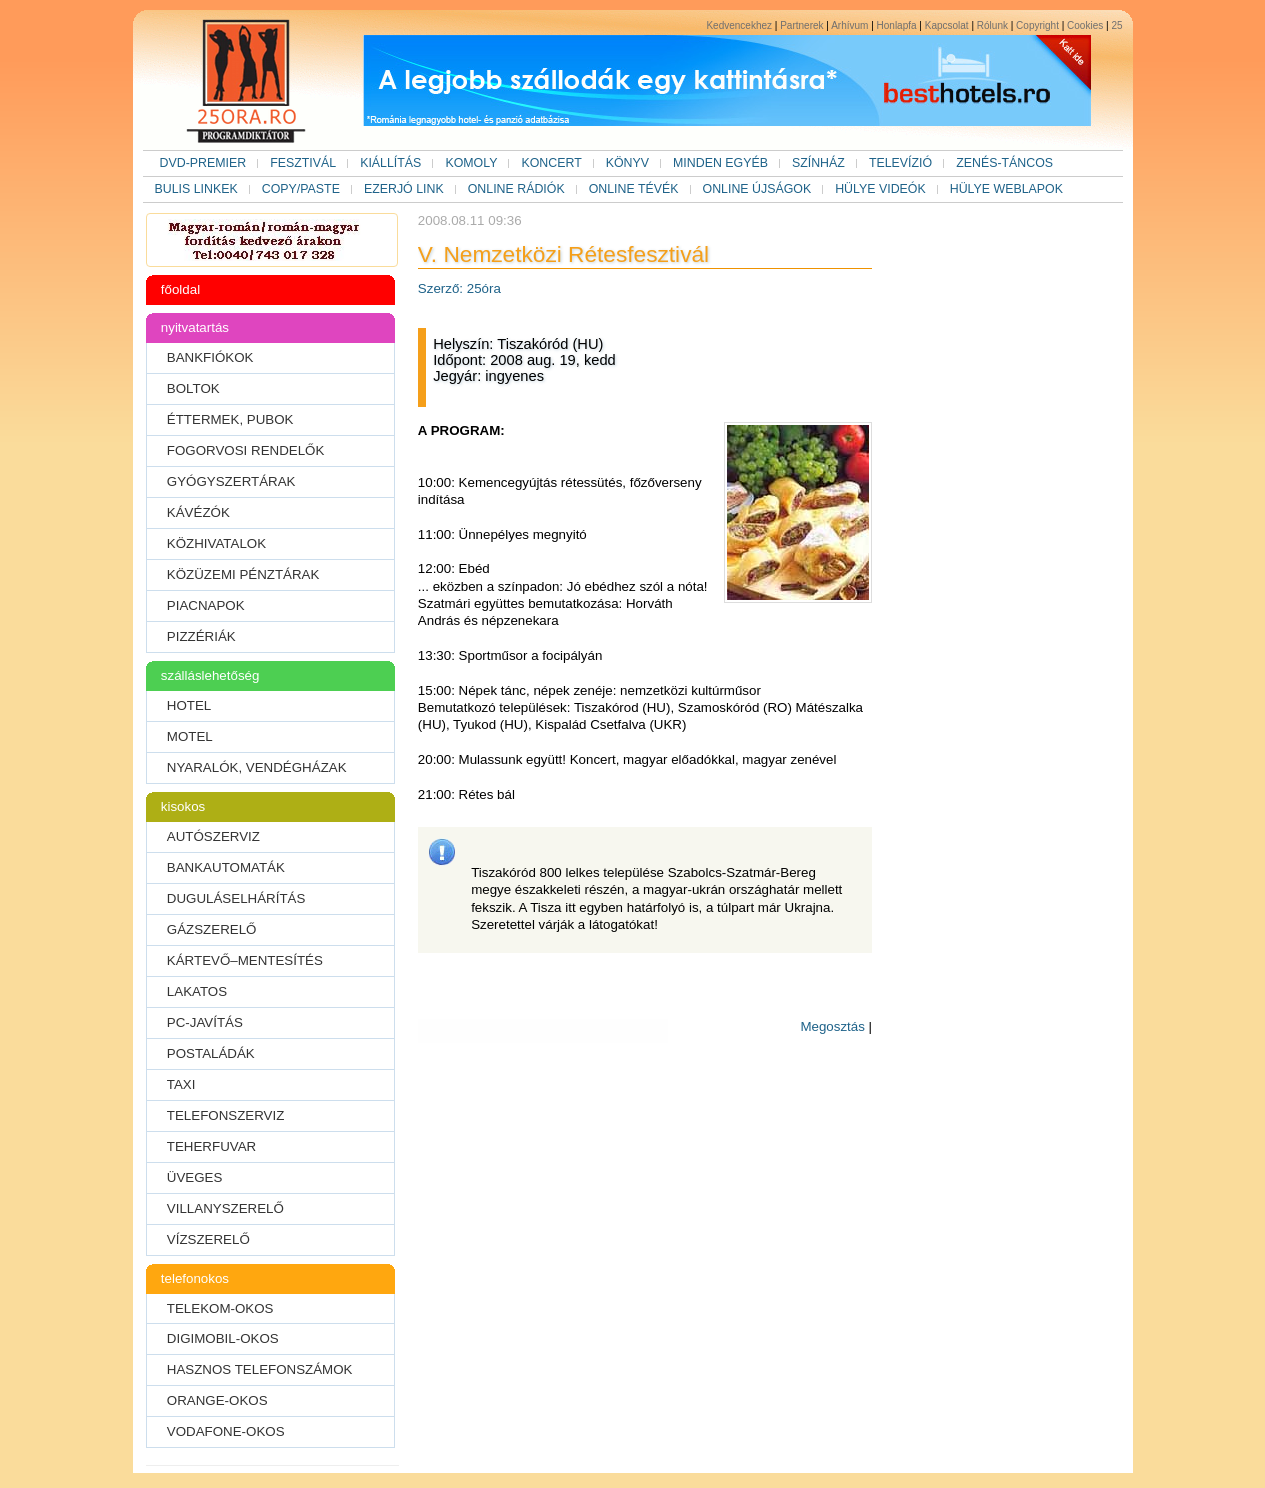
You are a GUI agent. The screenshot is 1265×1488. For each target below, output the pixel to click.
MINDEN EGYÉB (720, 163)
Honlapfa (897, 25)
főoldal (180, 289)
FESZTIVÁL (303, 163)
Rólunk (992, 25)
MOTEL (190, 736)
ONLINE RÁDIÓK (516, 189)
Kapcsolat (947, 25)
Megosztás (832, 1026)
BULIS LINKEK (196, 189)
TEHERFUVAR (211, 1146)
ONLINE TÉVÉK (634, 189)
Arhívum (849, 25)
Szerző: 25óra (459, 288)
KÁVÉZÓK (198, 512)
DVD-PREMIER (203, 163)
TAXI (181, 1084)
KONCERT (551, 163)
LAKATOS (197, 991)
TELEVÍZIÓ (900, 163)
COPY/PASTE (301, 189)
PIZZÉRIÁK (201, 636)
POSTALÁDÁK (211, 1053)
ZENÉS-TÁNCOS (1004, 163)
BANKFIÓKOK (210, 357)
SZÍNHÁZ (818, 163)
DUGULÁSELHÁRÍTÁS (236, 898)
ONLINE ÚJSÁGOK (757, 189)
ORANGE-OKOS (217, 1400)
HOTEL (189, 705)
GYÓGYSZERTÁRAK (231, 481)
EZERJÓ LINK (404, 189)
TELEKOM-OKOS (220, 1308)
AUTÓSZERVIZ (213, 836)
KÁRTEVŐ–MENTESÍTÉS (245, 960)
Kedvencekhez (739, 25)
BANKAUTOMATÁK (226, 867)
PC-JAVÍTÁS (205, 1022)
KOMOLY (471, 163)
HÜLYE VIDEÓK (880, 189)
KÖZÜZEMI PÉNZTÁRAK (243, 574)
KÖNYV (627, 163)
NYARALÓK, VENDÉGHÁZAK (257, 767)
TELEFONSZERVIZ (226, 1115)
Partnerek (801, 25)
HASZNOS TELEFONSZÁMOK (260, 1369)
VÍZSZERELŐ (208, 1239)
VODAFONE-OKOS (226, 1431)
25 (1116, 25)
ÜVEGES (195, 1177)
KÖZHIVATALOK (216, 543)
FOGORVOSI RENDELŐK (246, 450)
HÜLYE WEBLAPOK (1006, 189)
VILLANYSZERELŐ (225, 1208)
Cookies (1085, 25)
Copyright (1037, 25)
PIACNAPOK (206, 605)
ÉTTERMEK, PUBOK (230, 419)
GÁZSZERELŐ (212, 929)
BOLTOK (193, 388)
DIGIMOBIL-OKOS (223, 1338)
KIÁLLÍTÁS (390, 163)
